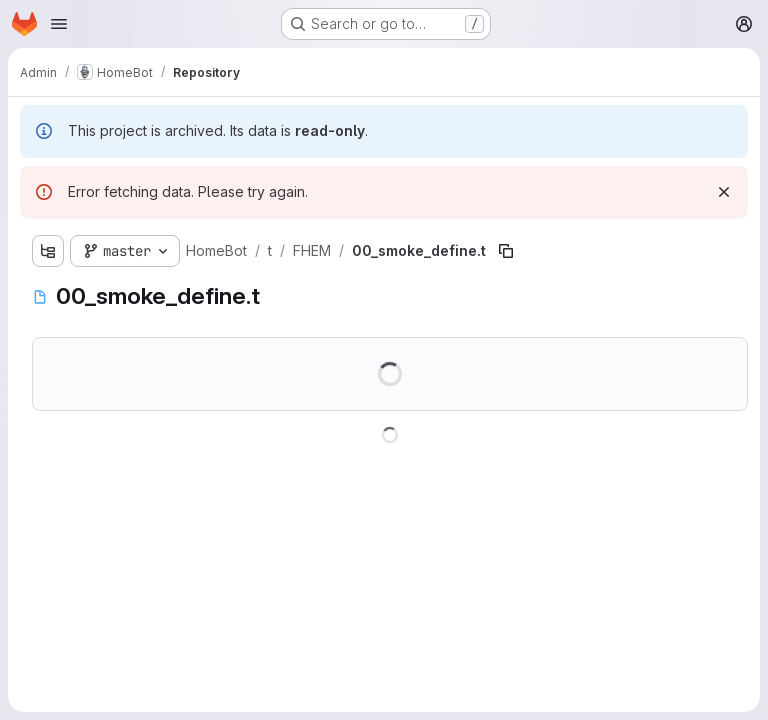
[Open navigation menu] (59, 24)
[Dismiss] (724, 192)
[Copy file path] (506, 251)
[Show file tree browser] (48, 251)
